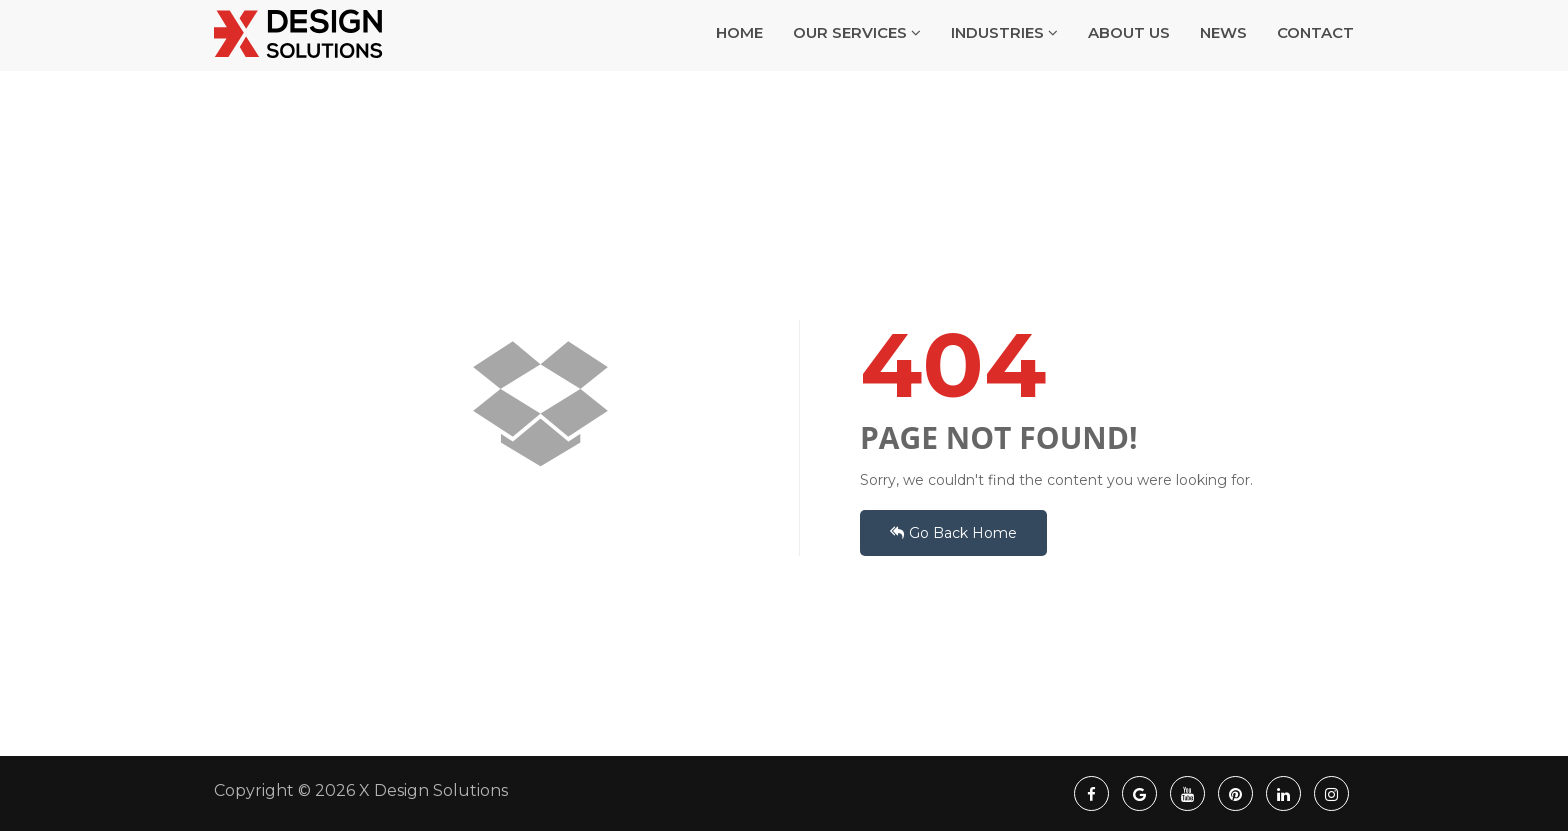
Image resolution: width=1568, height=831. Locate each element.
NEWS (1223, 57)
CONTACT (1315, 57)
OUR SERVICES (857, 57)
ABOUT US (1129, 57)
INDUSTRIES (1004, 57)
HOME (739, 57)
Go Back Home (953, 533)
